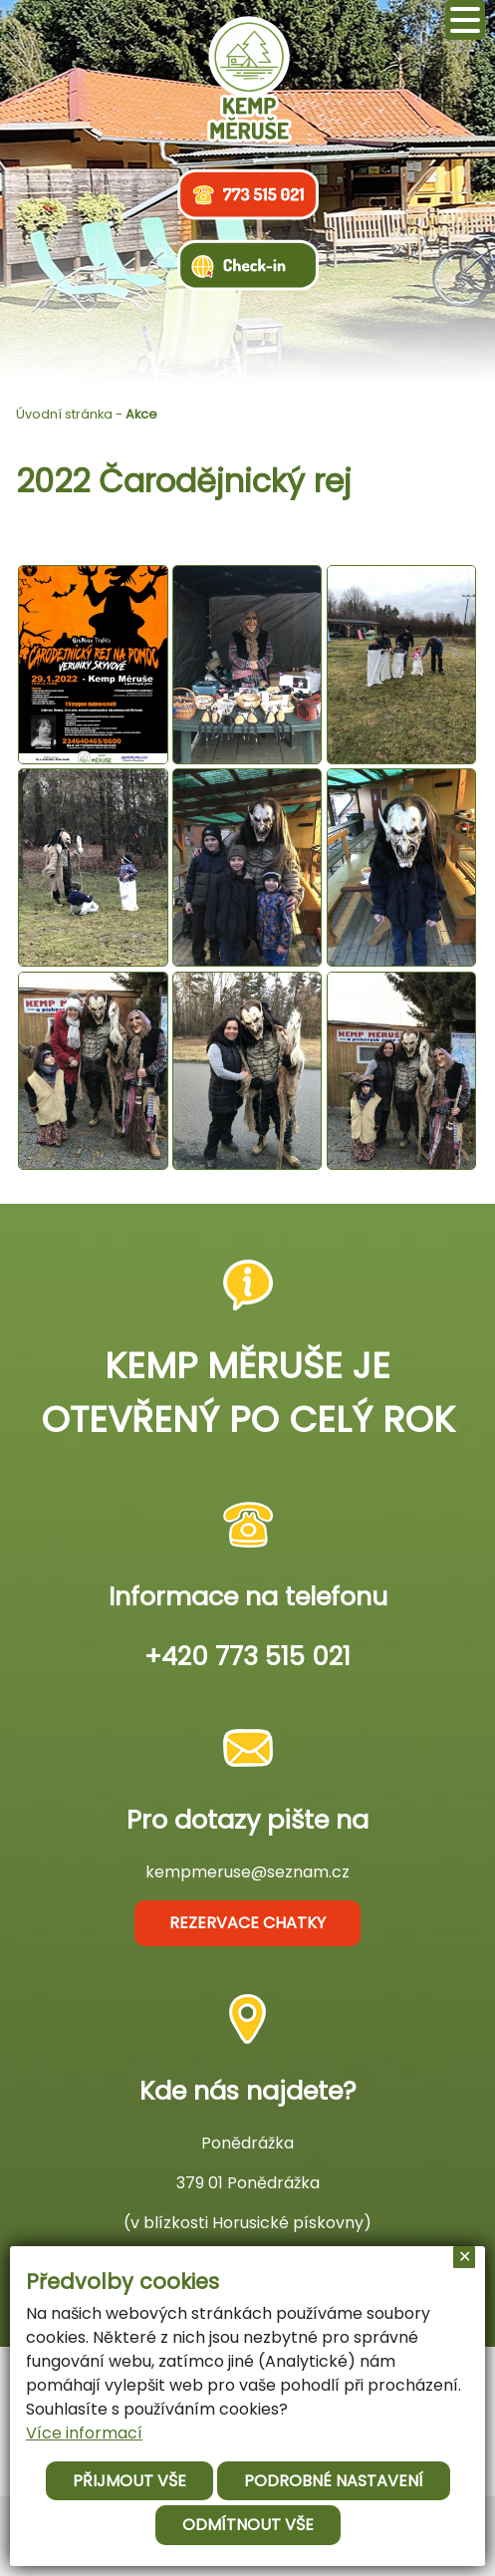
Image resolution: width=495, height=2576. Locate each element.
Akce (141, 414)
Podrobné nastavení (333, 2480)
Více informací (84, 2433)
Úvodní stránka (64, 414)
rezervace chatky (247, 1922)
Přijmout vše (129, 2480)
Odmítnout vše (248, 2524)
